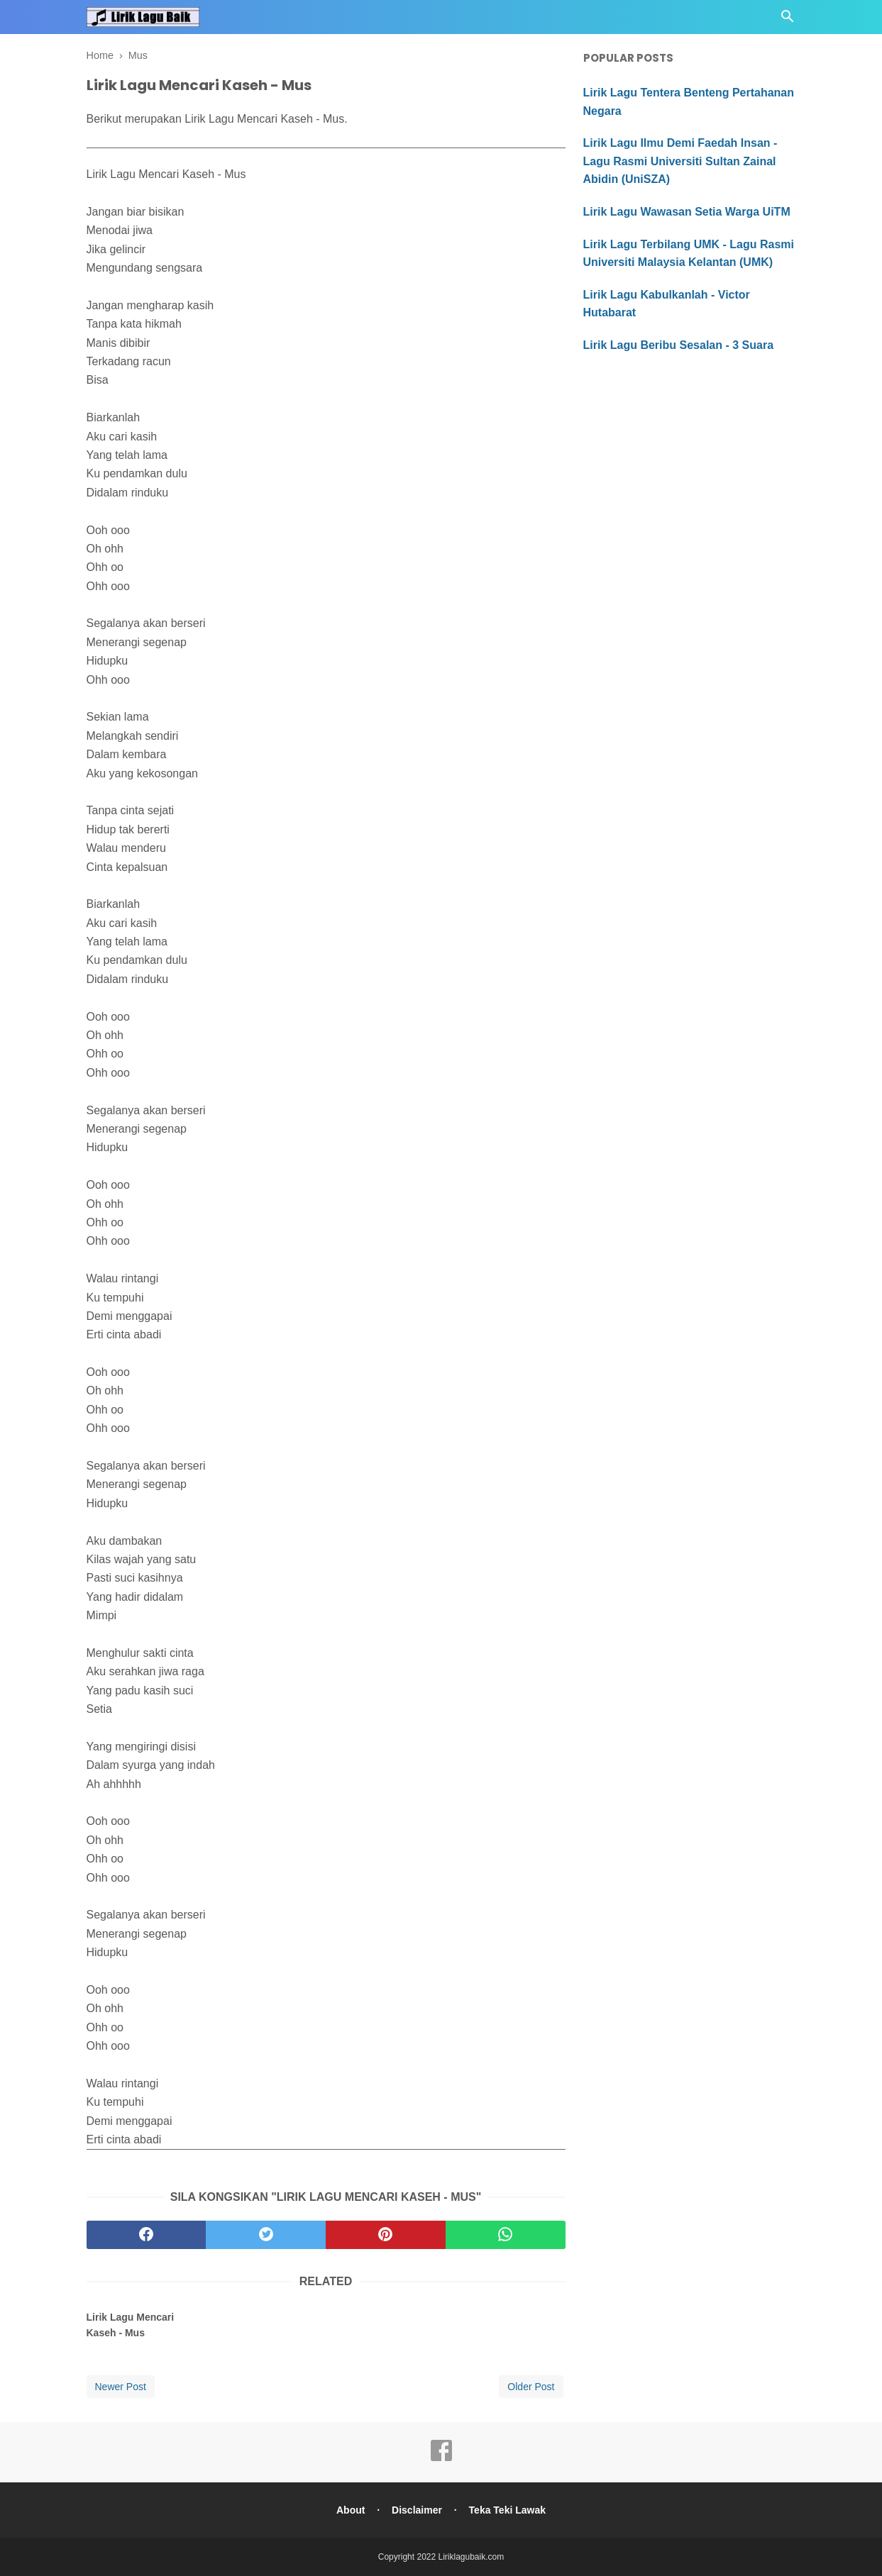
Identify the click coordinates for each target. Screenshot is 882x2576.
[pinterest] (386, 2235)
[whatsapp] (506, 2235)
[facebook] (146, 2235)
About (350, 2510)
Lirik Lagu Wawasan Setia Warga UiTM (686, 212)
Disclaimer (417, 2510)
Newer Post (120, 2386)
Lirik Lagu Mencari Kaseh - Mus (131, 2324)
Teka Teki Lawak (507, 2510)
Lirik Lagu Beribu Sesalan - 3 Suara (678, 345)
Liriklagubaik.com (472, 2557)
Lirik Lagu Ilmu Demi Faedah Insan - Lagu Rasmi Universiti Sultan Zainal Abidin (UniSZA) (680, 161)
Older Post (530, 2386)
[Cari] (787, 20)
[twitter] (266, 2235)
